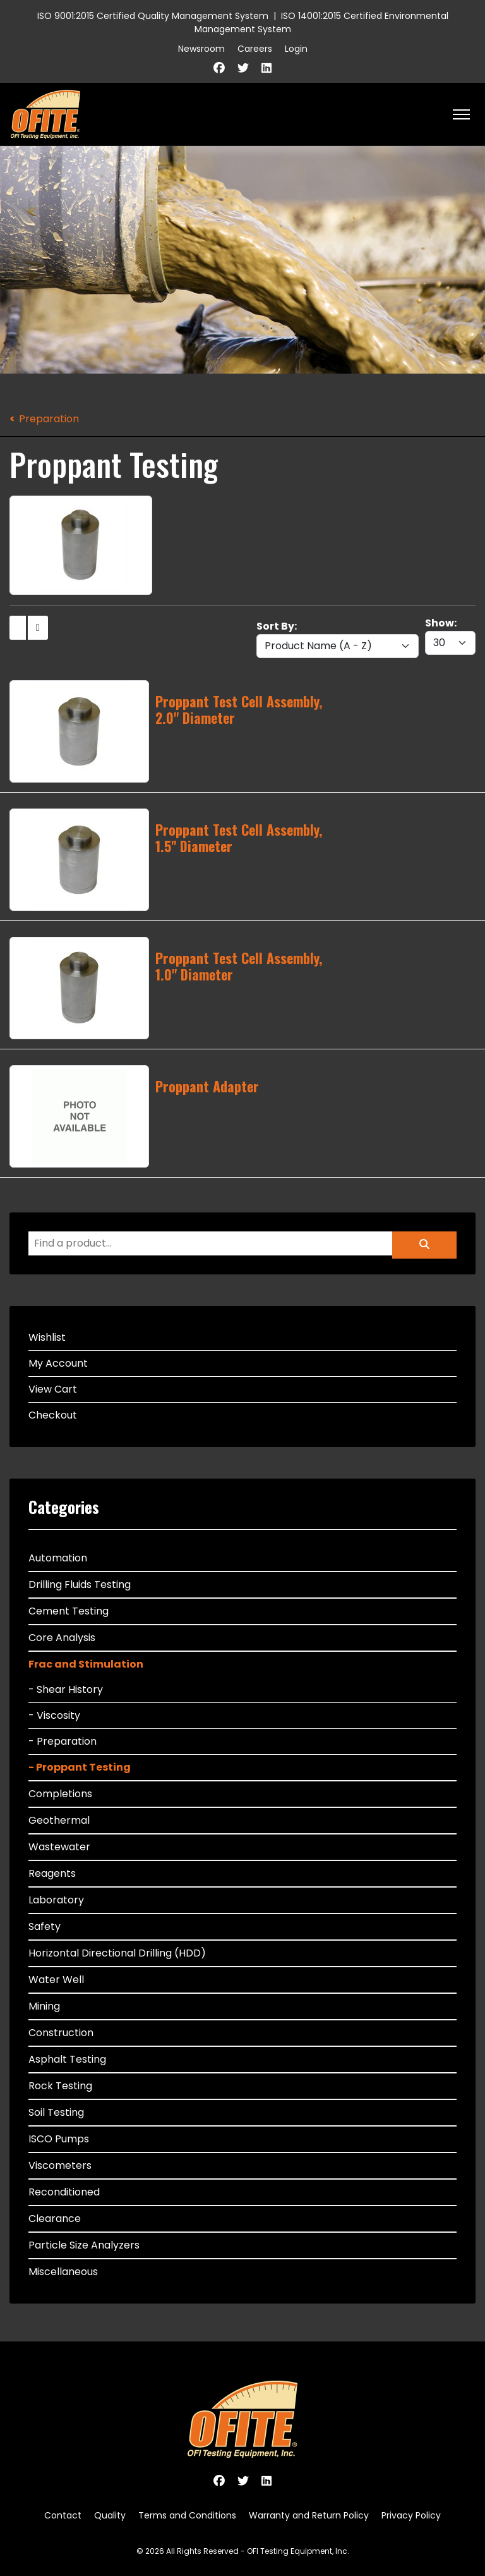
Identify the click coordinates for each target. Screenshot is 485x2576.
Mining (44, 2006)
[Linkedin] (266, 68)
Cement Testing (68, 1611)
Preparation (49, 419)
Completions (60, 1793)
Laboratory (56, 1900)
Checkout (52, 1415)
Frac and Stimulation (85, 1664)
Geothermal (59, 1820)
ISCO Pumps (58, 2139)
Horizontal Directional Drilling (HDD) (117, 1953)
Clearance (54, 2218)
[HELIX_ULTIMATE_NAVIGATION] (461, 114)
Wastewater (59, 1847)
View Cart (52, 1389)
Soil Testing (56, 2112)
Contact (62, 2515)
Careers (254, 48)
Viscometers (60, 2165)
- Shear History (65, 1689)
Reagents (52, 1873)
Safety (44, 1926)
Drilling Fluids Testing (79, 1584)
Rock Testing (60, 2086)
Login (296, 48)
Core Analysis (61, 1637)
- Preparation (62, 1741)
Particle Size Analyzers (84, 2245)
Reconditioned (64, 2192)
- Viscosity (54, 1715)
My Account (58, 1363)
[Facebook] (219, 68)
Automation (57, 1558)
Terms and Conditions (187, 2515)
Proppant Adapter (207, 1086)
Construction (60, 2032)
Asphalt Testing (67, 2059)
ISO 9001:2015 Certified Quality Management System (152, 15)
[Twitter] (243, 68)
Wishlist (47, 1337)
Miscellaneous (63, 2271)
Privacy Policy (411, 2515)
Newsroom (201, 48)
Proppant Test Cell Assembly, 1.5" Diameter (238, 837)
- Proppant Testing (79, 1767)
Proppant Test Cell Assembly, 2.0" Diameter (238, 709)
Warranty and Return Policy (309, 2515)
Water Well (56, 1979)
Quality (110, 2515)
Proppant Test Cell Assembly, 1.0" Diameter (238, 966)
